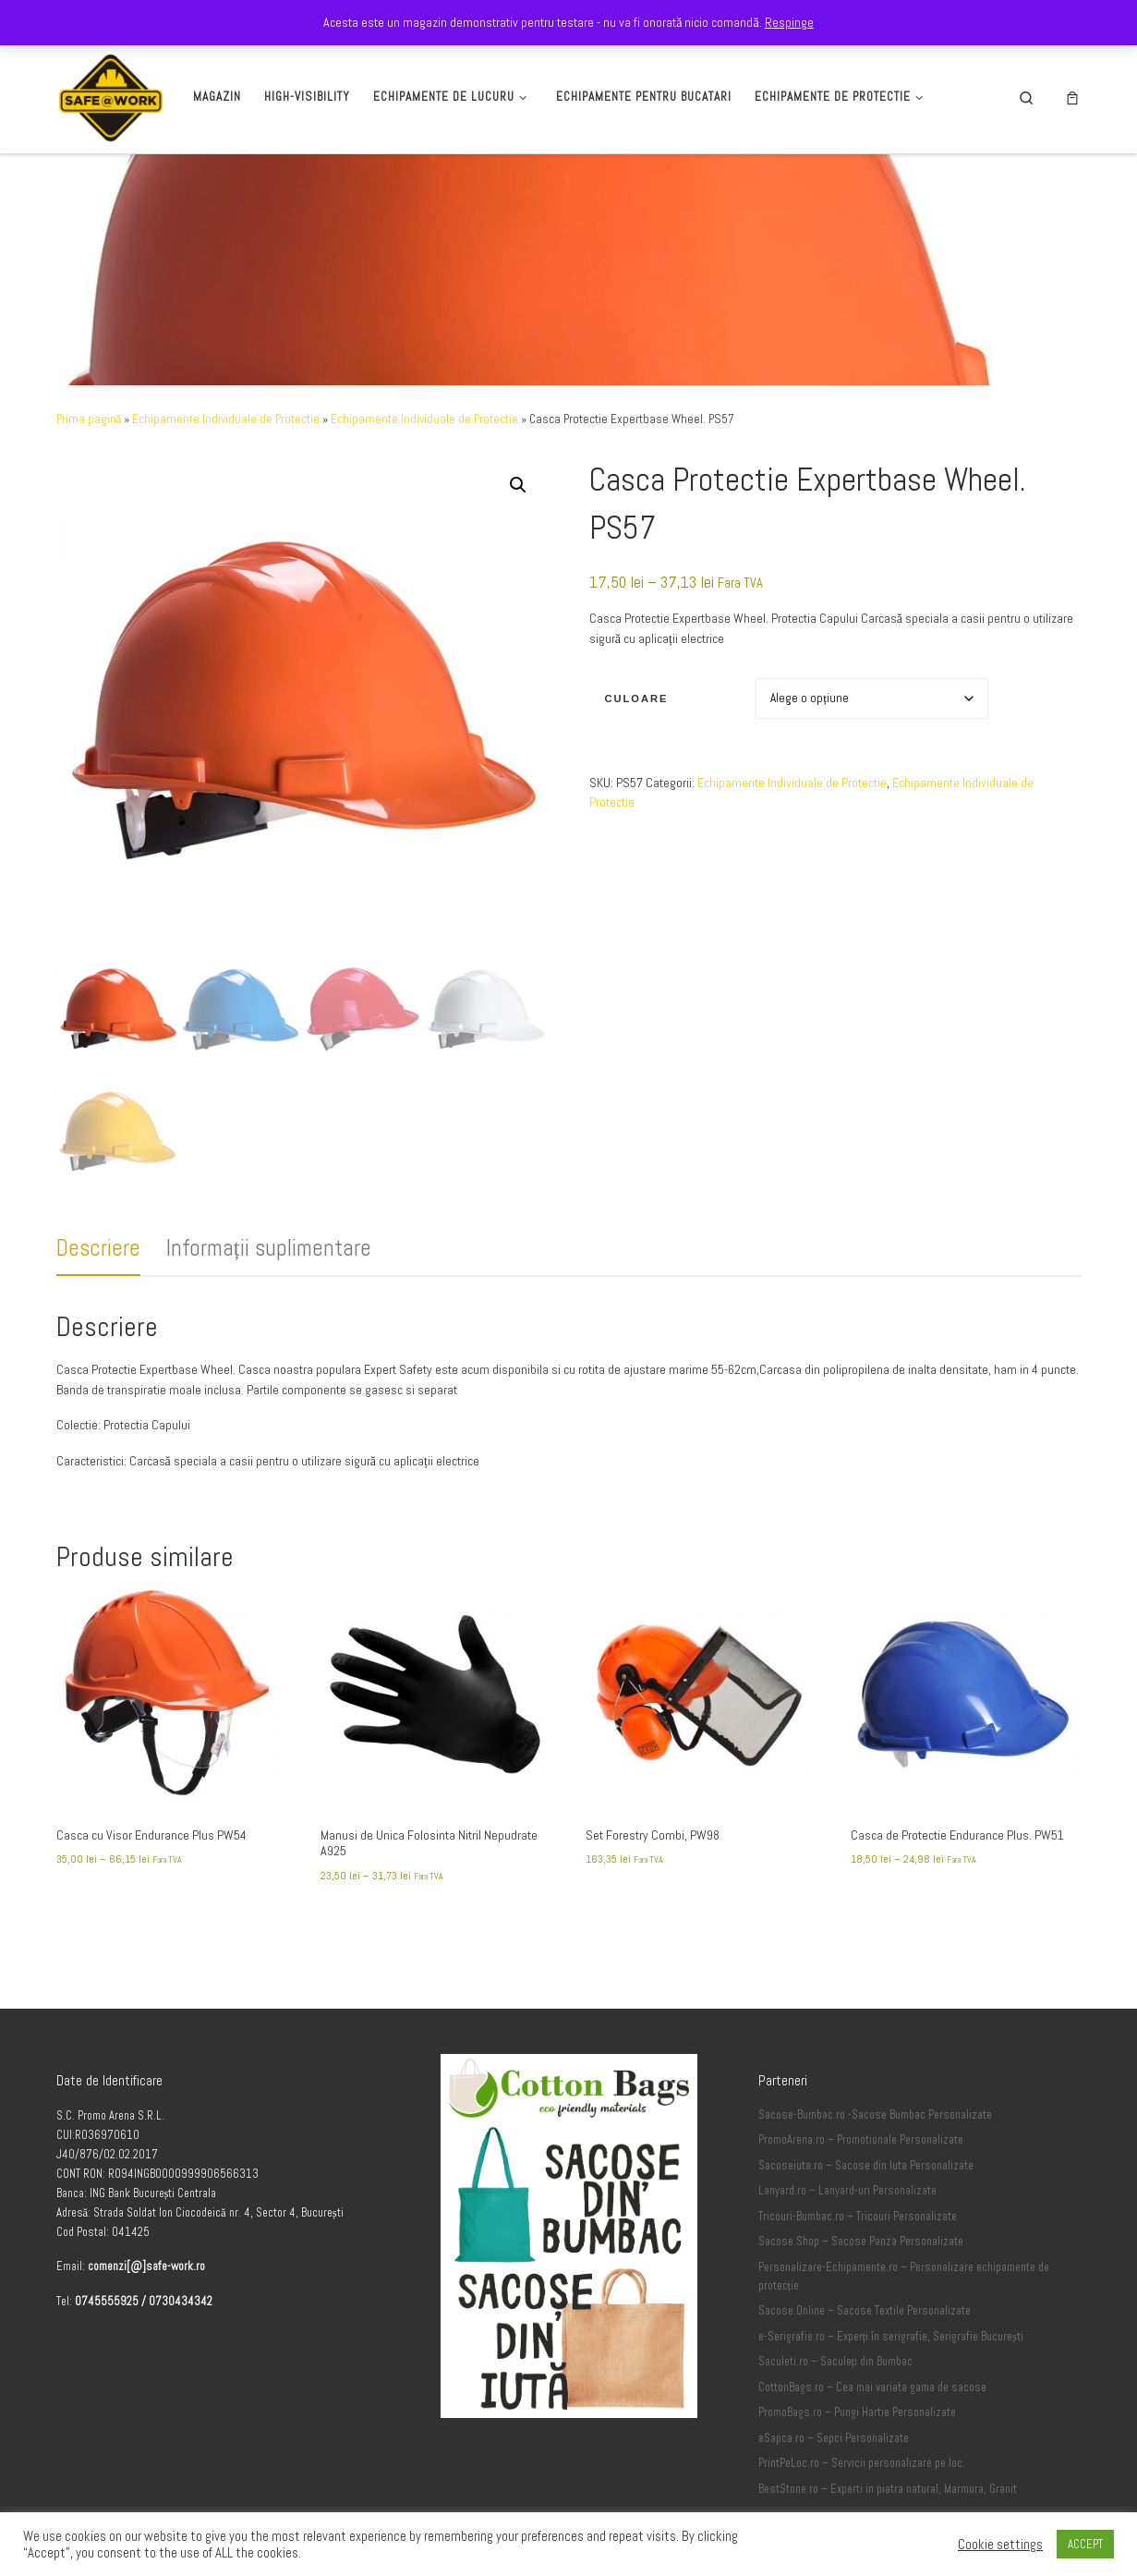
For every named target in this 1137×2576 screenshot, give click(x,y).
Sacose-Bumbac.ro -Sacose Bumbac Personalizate (875, 2176)
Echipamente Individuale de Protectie (226, 419)
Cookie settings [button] (1000, 2544)
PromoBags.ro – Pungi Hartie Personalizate (857, 2473)
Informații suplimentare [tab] (268, 1247)
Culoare (636, 698)
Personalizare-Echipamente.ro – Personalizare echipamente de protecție (903, 2337)
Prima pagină (89, 419)
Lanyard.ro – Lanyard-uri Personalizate (847, 2251)
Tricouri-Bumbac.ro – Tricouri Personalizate (857, 2277)
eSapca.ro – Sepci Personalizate (833, 2499)
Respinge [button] (789, 22)
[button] (518, 485)
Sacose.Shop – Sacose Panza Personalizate (860, 2302)
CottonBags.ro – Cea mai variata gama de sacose (872, 2448)
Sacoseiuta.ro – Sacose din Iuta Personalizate (866, 2226)
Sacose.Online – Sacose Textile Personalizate (864, 2371)
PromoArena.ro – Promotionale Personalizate (860, 2200)
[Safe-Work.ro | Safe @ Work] (110, 95)
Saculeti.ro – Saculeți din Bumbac (835, 2422)
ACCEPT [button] (1085, 2544)
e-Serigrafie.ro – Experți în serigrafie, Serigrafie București (890, 2397)
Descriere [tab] (98, 1247)
